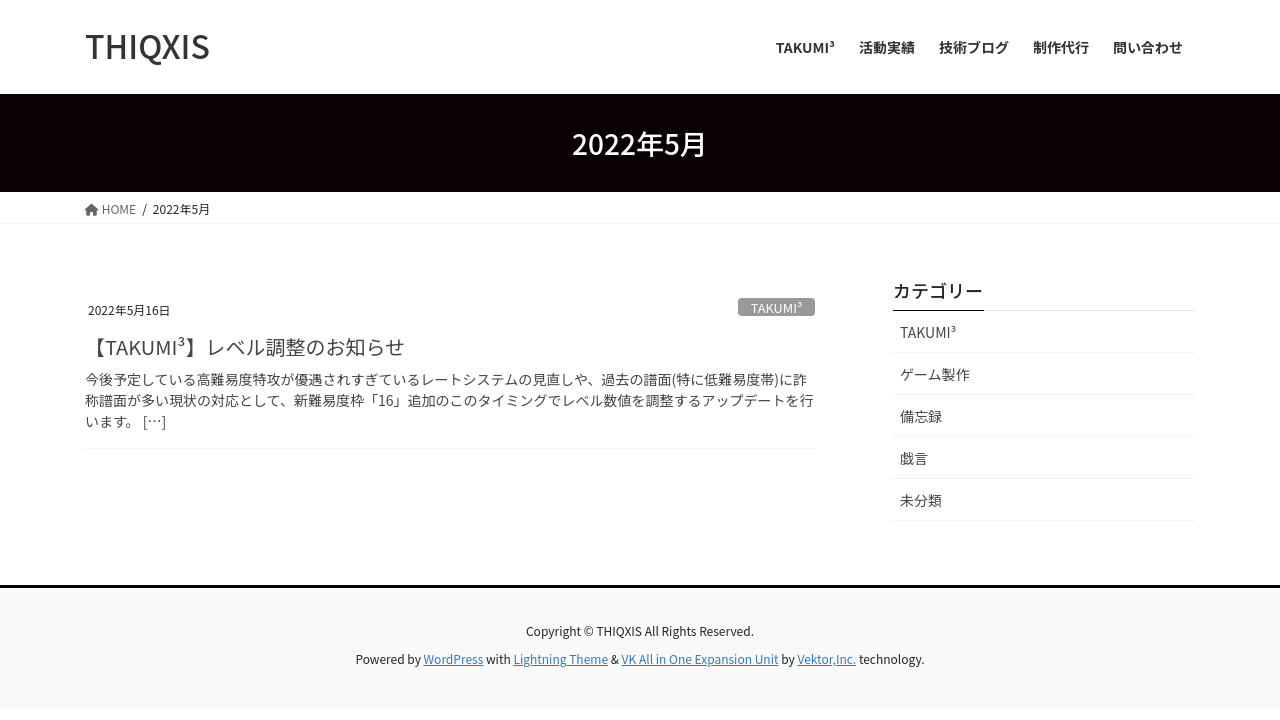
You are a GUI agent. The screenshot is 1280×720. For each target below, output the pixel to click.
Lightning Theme (560, 658)
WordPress (454, 658)
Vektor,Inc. (826, 658)
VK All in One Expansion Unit (700, 658)
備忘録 (921, 416)
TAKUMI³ (777, 307)
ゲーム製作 (935, 374)
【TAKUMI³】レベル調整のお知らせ (245, 346)
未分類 (921, 500)
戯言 (914, 458)
